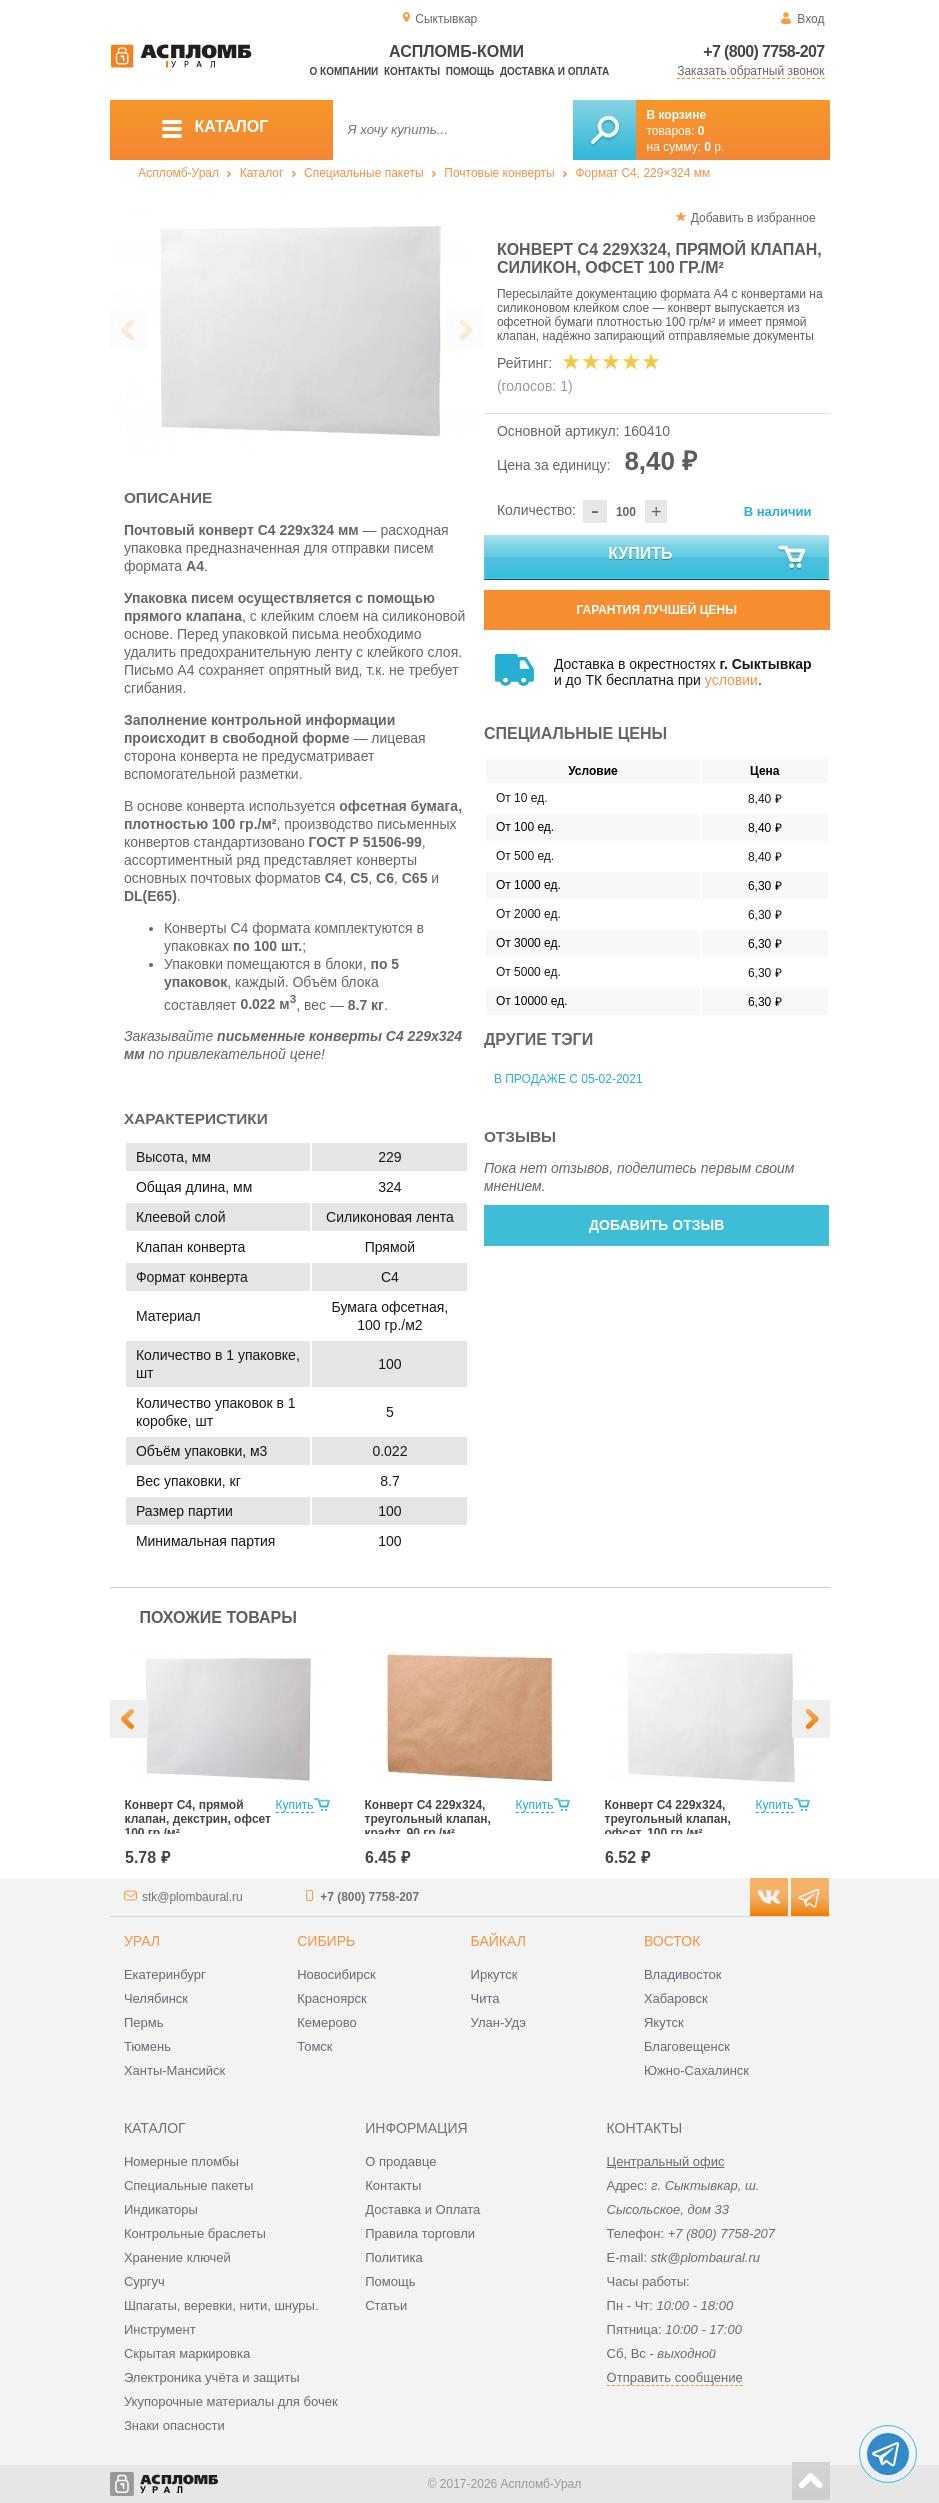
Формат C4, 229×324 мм (642, 173)
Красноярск (331, 1998)
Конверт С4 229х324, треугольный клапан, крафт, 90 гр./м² (428, 1819)
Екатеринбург (165, 1974)
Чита (485, 1998)
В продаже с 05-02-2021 (568, 1079)
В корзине (677, 115)
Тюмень (147, 2046)
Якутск (664, 2022)
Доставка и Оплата (422, 2209)
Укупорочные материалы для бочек (231, 2401)
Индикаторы (161, 2209)
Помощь (470, 71)
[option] (297, 331)
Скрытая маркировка (187, 2353)
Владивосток (683, 1974)
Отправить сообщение (675, 2377)
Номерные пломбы (181, 2161)
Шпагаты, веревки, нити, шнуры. (221, 2305)
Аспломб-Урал (178, 173)
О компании (344, 71)
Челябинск (156, 1998)
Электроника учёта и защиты (212, 2377)
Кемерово (326, 2022)
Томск (314, 2046)
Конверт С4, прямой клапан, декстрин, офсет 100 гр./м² (198, 1819)
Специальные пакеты (364, 173)
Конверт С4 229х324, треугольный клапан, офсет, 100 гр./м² (668, 1819)
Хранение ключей (177, 2257)
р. (714, 147)
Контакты (412, 71)
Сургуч (144, 2281)
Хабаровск (676, 1998)
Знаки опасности (174, 2425)
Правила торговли (420, 2233)
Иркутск (494, 1974)
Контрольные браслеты (195, 2233)
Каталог (262, 173)
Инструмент (160, 2329)
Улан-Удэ (498, 2022)
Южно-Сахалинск (696, 2070)
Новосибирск (336, 1974)
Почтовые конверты (499, 173)
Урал (142, 1941)
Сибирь (326, 1941)
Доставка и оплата (554, 71)
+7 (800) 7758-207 (763, 51)
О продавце (400, 2161)
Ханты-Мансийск (174, 2070)
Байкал (498, 1941)
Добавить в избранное (753, 218)
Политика (394, 2257)
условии (731, 680)
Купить (708, 558)
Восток (672, 1941)
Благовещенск (687, 2046)
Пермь (144, 2022)
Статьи (386, 2305)
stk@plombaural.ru (192, 1897)
